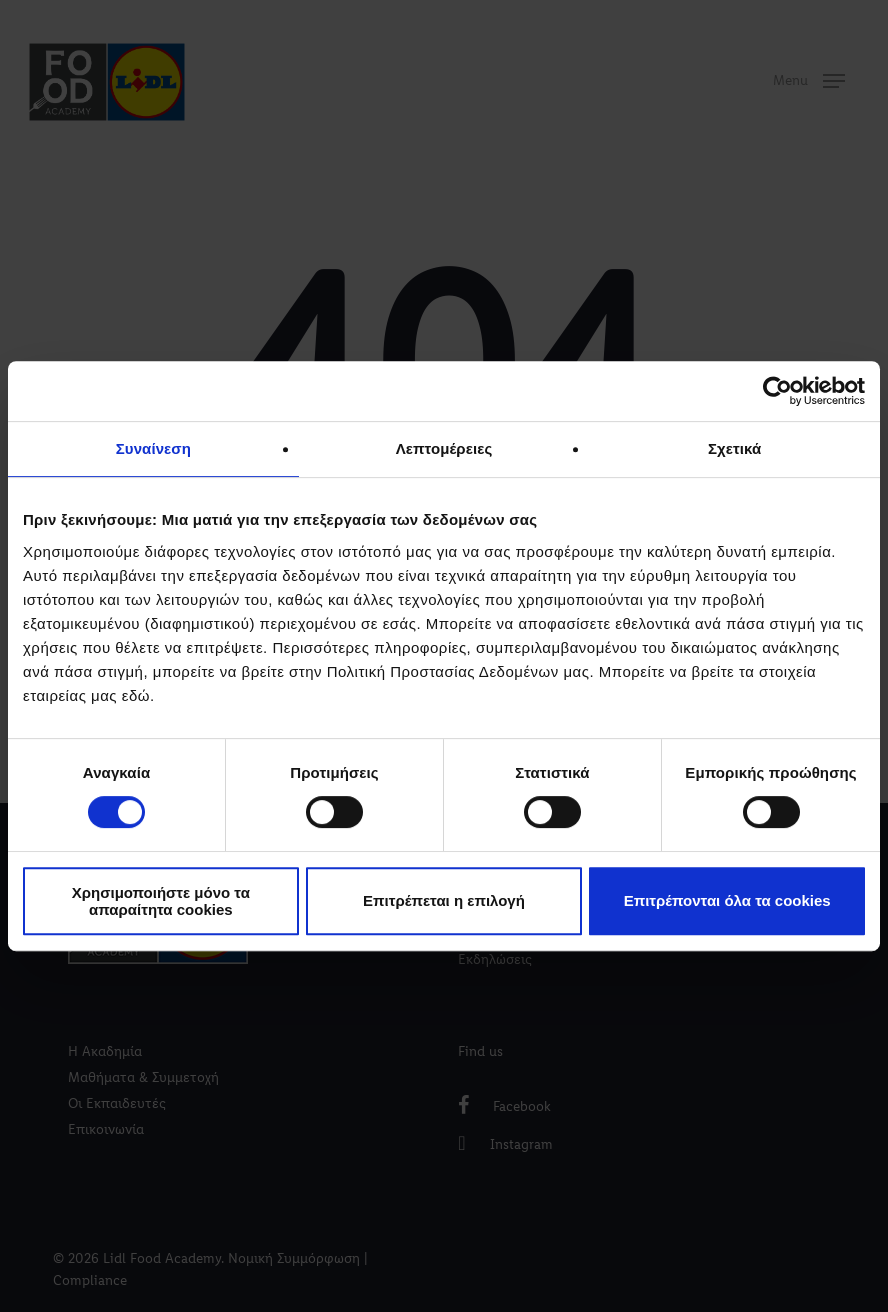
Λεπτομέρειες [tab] (444, 448)
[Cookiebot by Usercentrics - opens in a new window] (777, 391)
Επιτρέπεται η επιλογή (444, 900)
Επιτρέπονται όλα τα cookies (727, 900)
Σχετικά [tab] (734, 448)
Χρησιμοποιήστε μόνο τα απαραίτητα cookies (161, 901)
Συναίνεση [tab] (153, 448)
